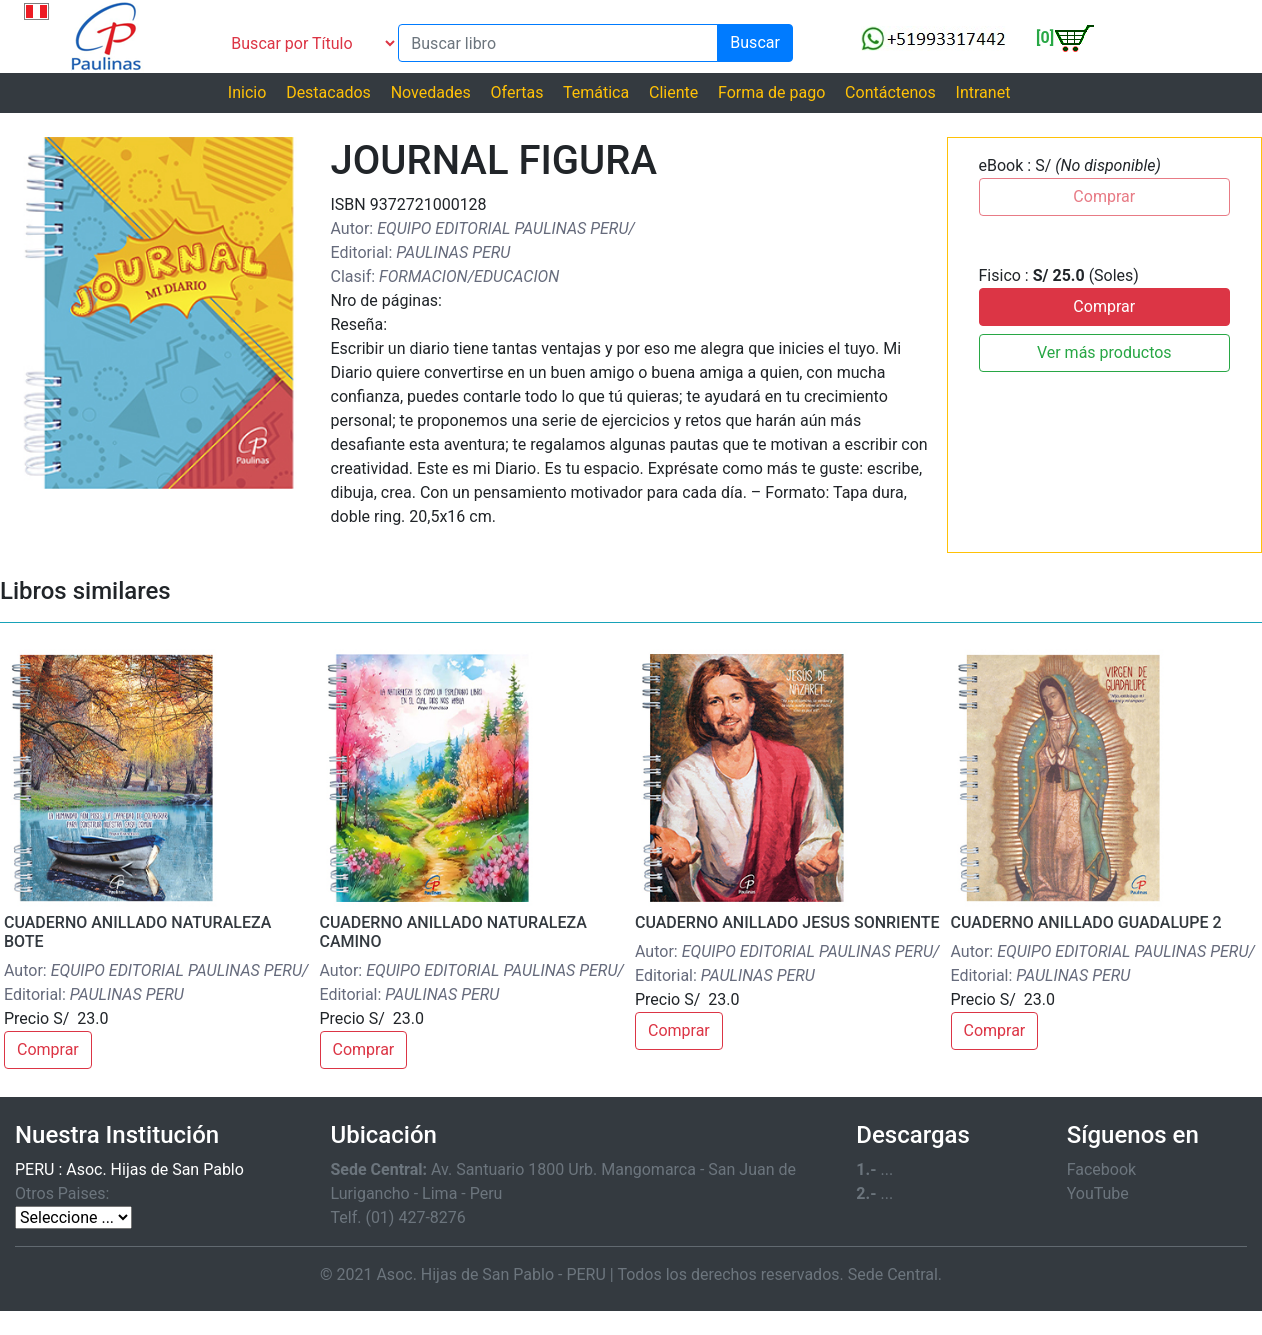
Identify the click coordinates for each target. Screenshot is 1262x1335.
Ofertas (517, 92)
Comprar (1104, 306)
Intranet (983, 92)
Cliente (673, 92)
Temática (596, 92)
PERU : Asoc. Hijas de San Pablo (129, 1169)
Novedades (431, 92)
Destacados (328, 92)
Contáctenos (890, 92)
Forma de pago (771, 92)
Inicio (247, 92)
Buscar (755, 42)
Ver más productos (1104, 352)
